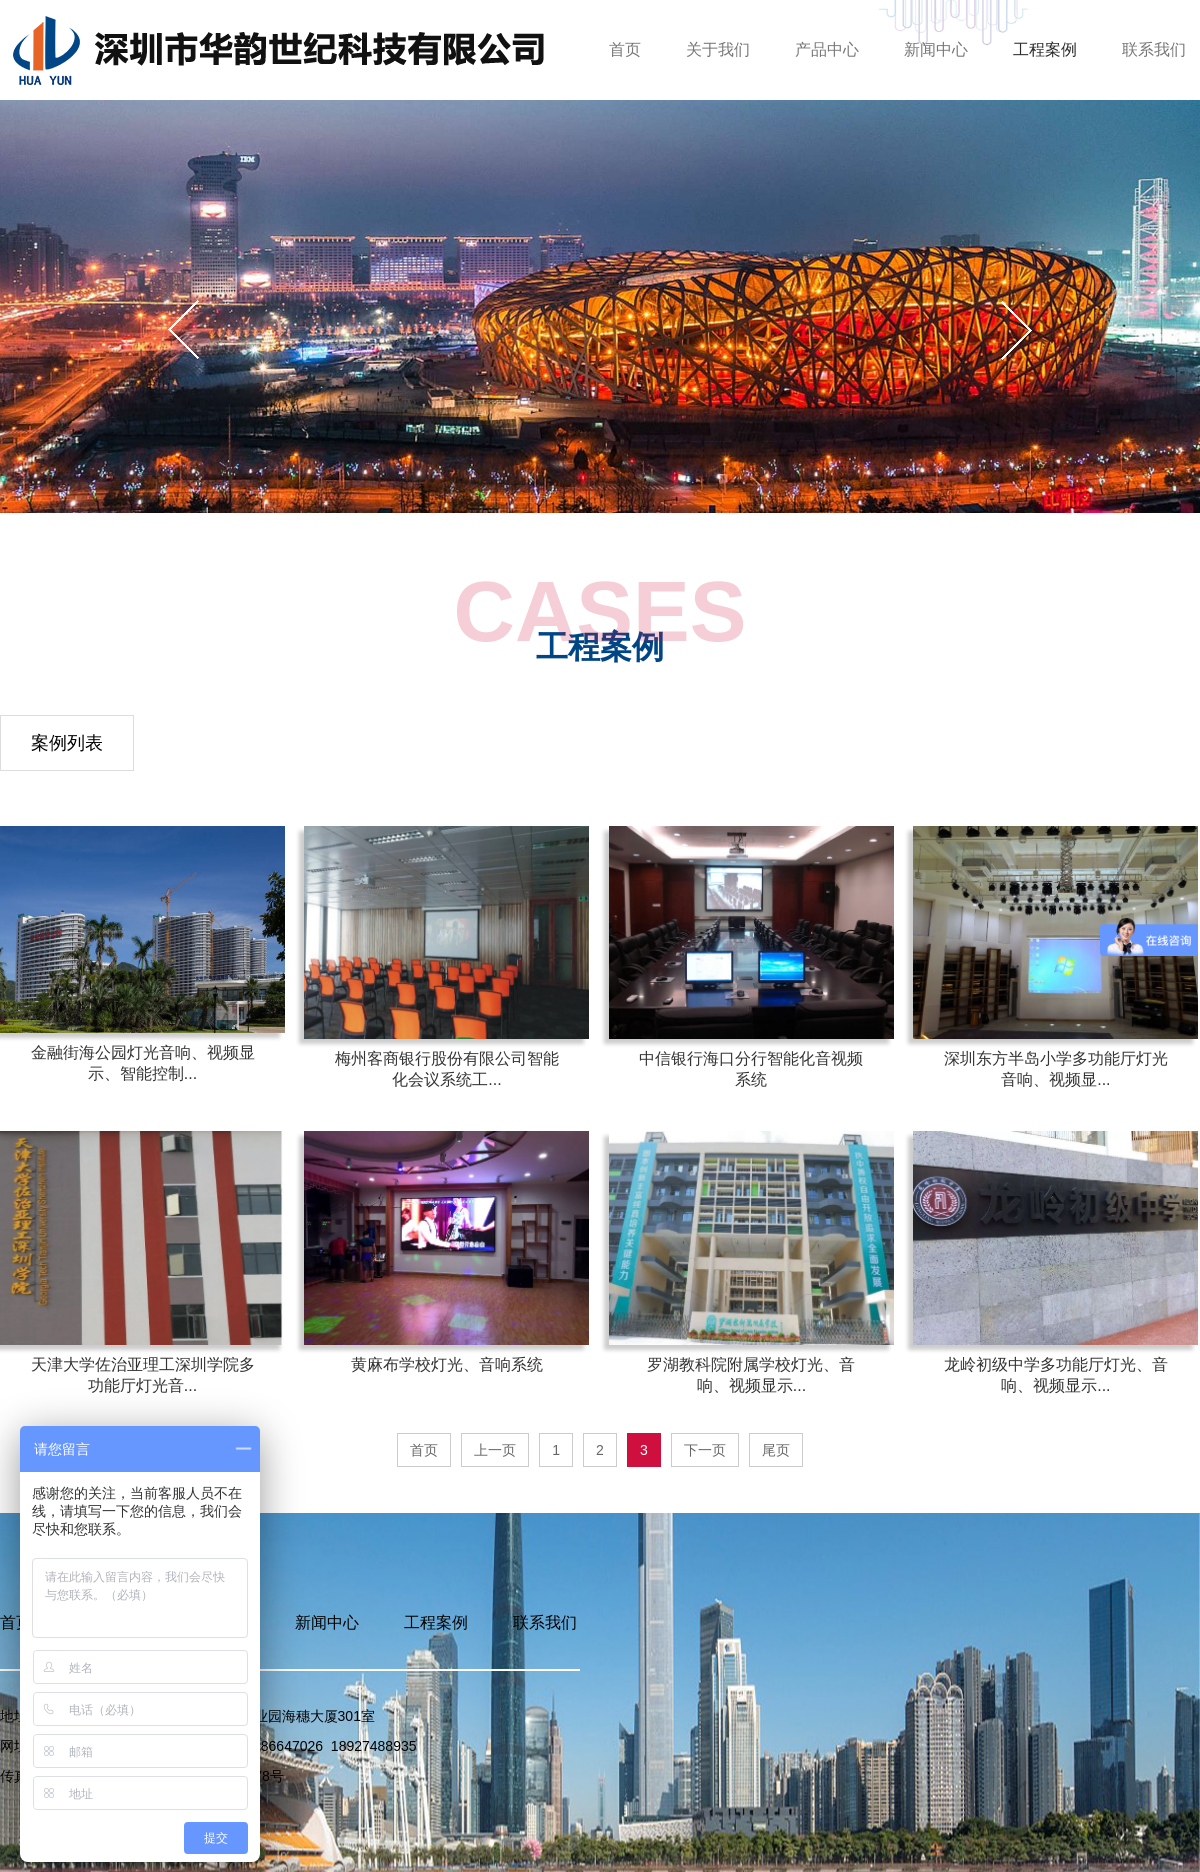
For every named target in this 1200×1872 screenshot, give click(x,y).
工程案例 (1045, 49)
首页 (625, 49)
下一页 (705, 1450)
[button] (1016, 330)
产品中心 (827, 49)
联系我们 (1154, 49)
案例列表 (67, 743)
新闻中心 (936, 49)
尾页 (776, 1450)
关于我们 (718, 49)
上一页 (495, 1450)
